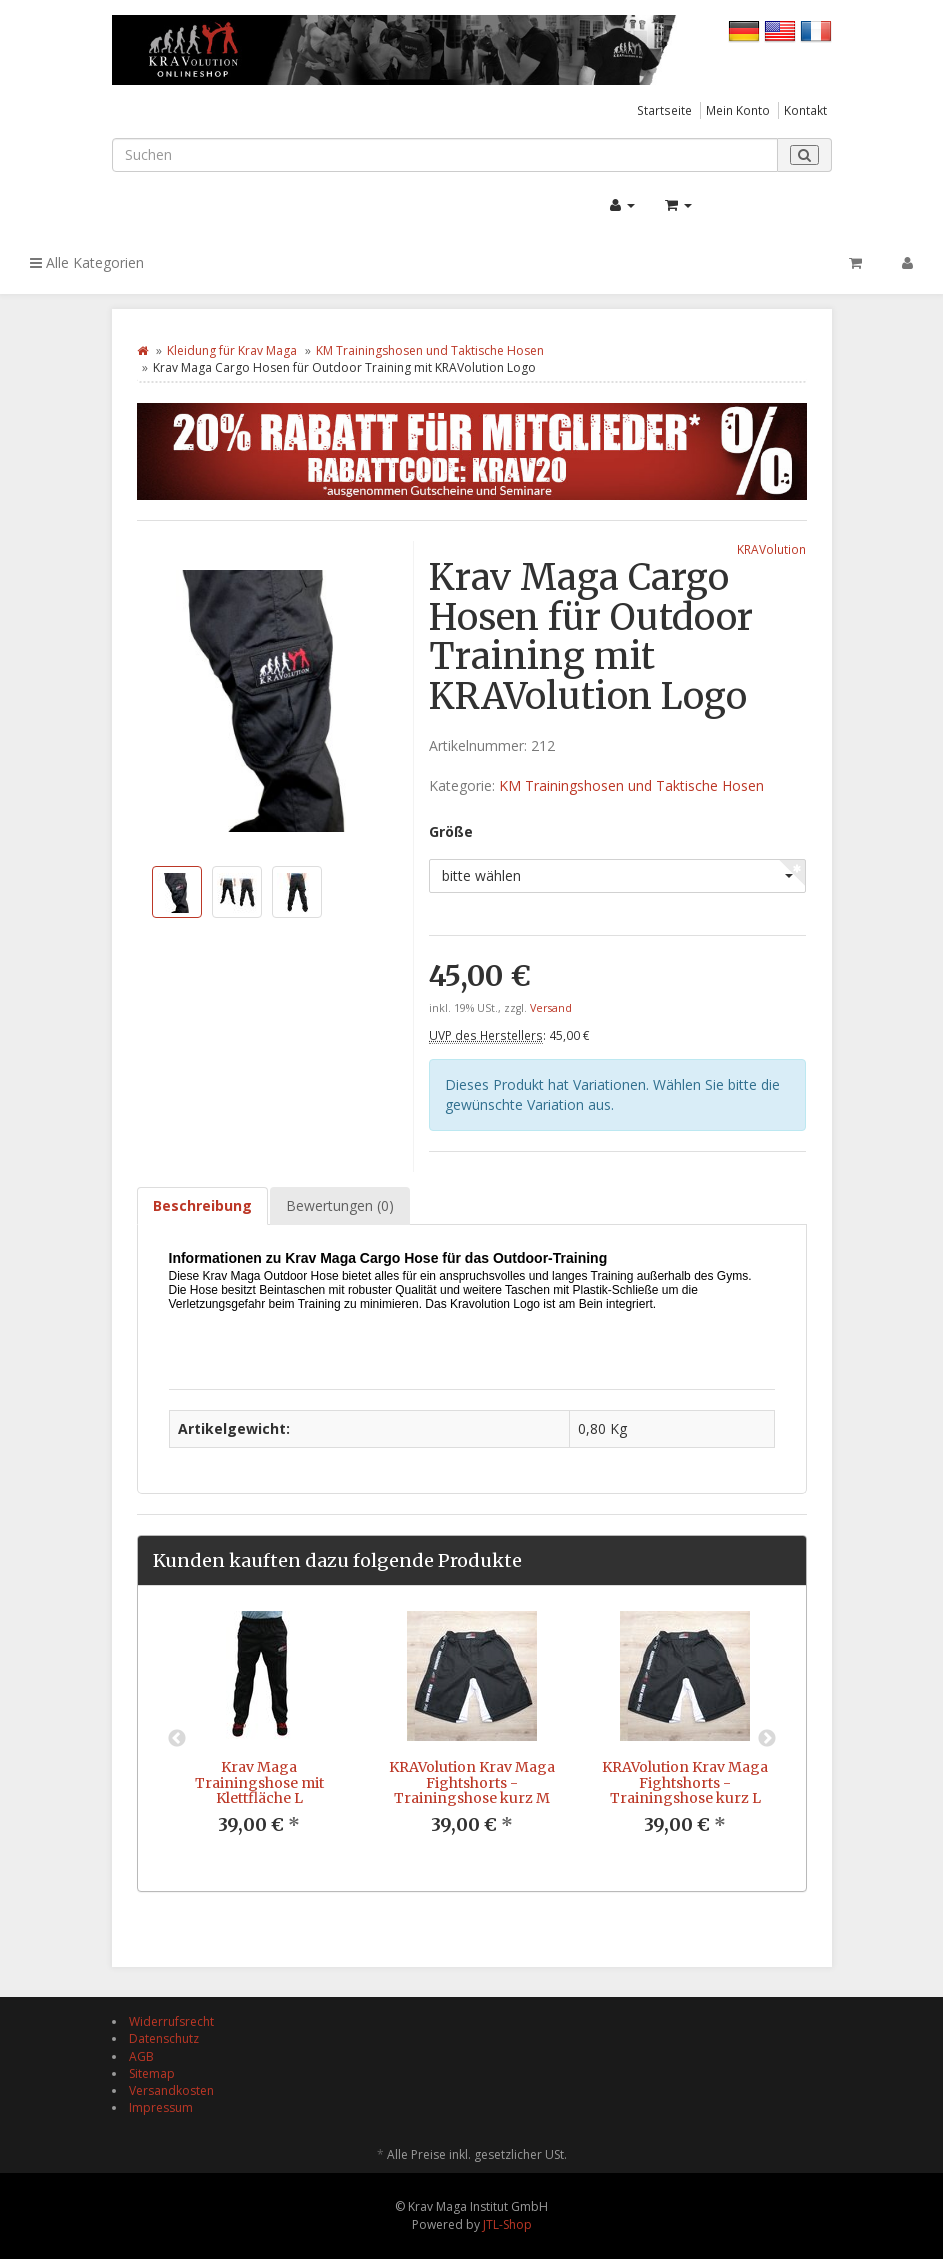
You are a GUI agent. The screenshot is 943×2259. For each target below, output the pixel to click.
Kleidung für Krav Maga (232, 350)
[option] (259, 1738)
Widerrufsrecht (171, 2021)
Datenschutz (164, 2038)
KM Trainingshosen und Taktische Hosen (430, 350)
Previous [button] (177, 1739)
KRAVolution (771, 549)
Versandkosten (171, 2090)
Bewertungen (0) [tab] (340, 1205)
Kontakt (805, 110)
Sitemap (152, 2073)
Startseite (664, 110)
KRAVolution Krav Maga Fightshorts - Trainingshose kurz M (472, 1782)
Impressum (161, 2107)
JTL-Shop (507, 2224)
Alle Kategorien (87, 262)
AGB (141, 2056)
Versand (551, 1008)
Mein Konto (738, 110)
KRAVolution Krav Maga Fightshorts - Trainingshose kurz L (685, 1782)
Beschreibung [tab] (202, 1205)
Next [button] (767, 1739)
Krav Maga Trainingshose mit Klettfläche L (259, 1782)
